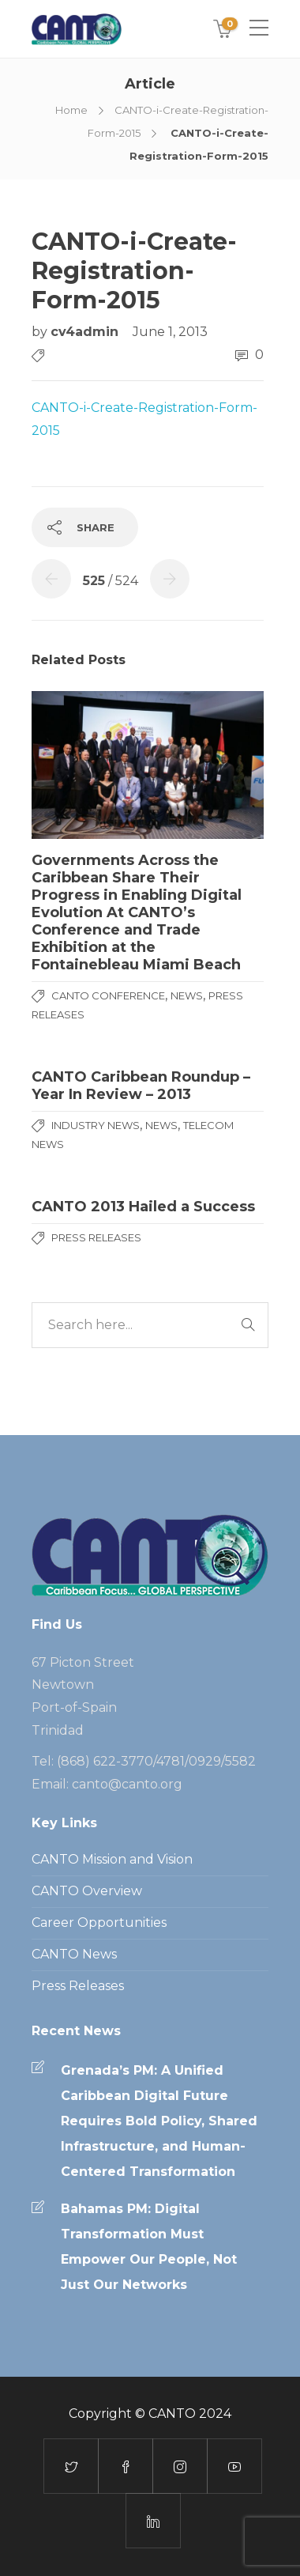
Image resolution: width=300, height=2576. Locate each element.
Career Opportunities (99, 1922)
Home (71, 110)
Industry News (95, 1125)
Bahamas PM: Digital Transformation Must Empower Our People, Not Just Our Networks (149, 2246)
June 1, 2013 (170, 331)
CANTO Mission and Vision (112, 1859)
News (187, 995)
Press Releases (96, 1237)
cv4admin (86, 331)
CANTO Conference (108, 995)
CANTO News (74, 1954)
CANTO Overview (87, 1890)
